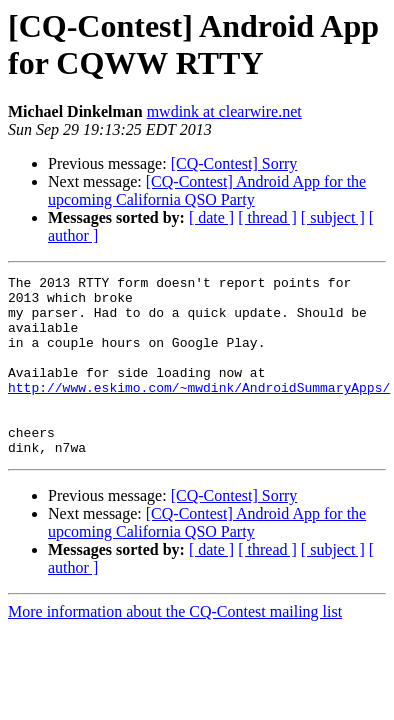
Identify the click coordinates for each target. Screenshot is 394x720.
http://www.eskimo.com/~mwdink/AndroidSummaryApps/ (199, 411)
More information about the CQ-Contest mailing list (175, 647)
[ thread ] (267, 217)
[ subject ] (333, 217)
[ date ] (211, 217)
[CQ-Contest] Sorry (234, 163)
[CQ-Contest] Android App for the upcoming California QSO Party (207, 190)
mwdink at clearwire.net (224, 111)
